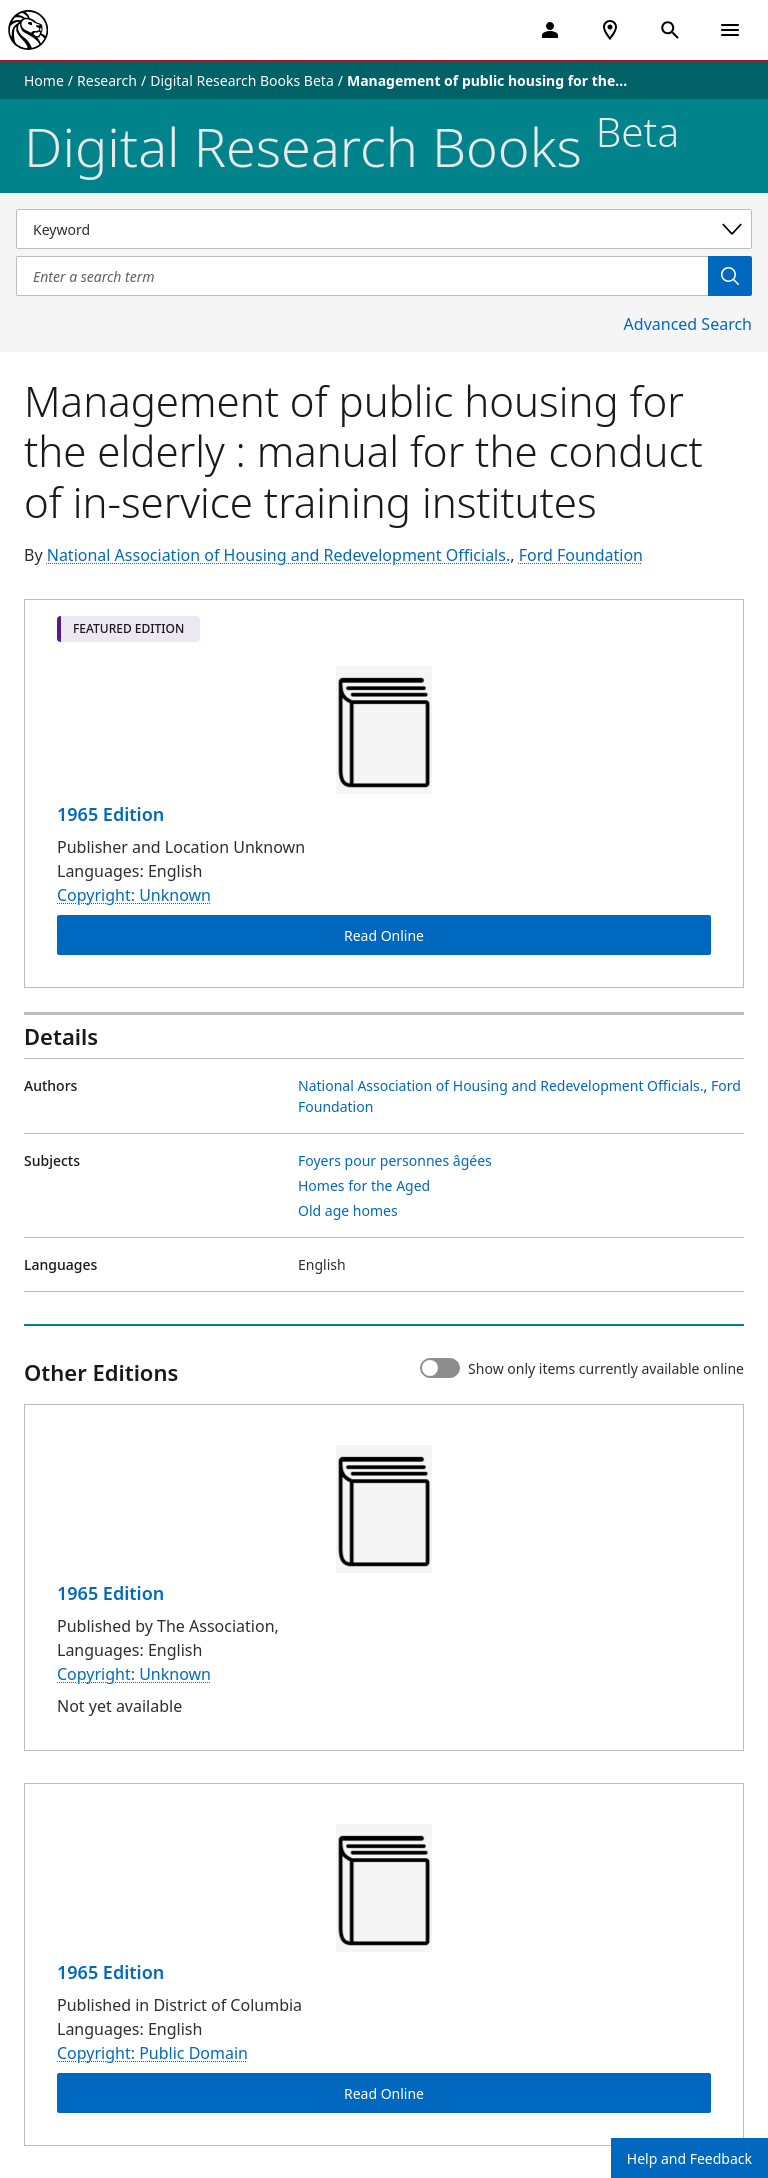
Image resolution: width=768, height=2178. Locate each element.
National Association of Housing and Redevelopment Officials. (278, 555)
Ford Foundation (581, 555)
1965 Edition (110, 814)
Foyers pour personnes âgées (395, 1160)
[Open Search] (670, 30)
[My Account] (550, 30)
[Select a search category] (384, 229)
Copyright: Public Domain (152, 2053)
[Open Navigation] (730, 30)
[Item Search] (362, 276)
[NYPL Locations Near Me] (610, 30)
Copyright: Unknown (134, 895)
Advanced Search (688, 324)
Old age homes (348, 1210)
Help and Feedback (689, 2158)
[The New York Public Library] (28, 30)
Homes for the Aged (364, 1185)
